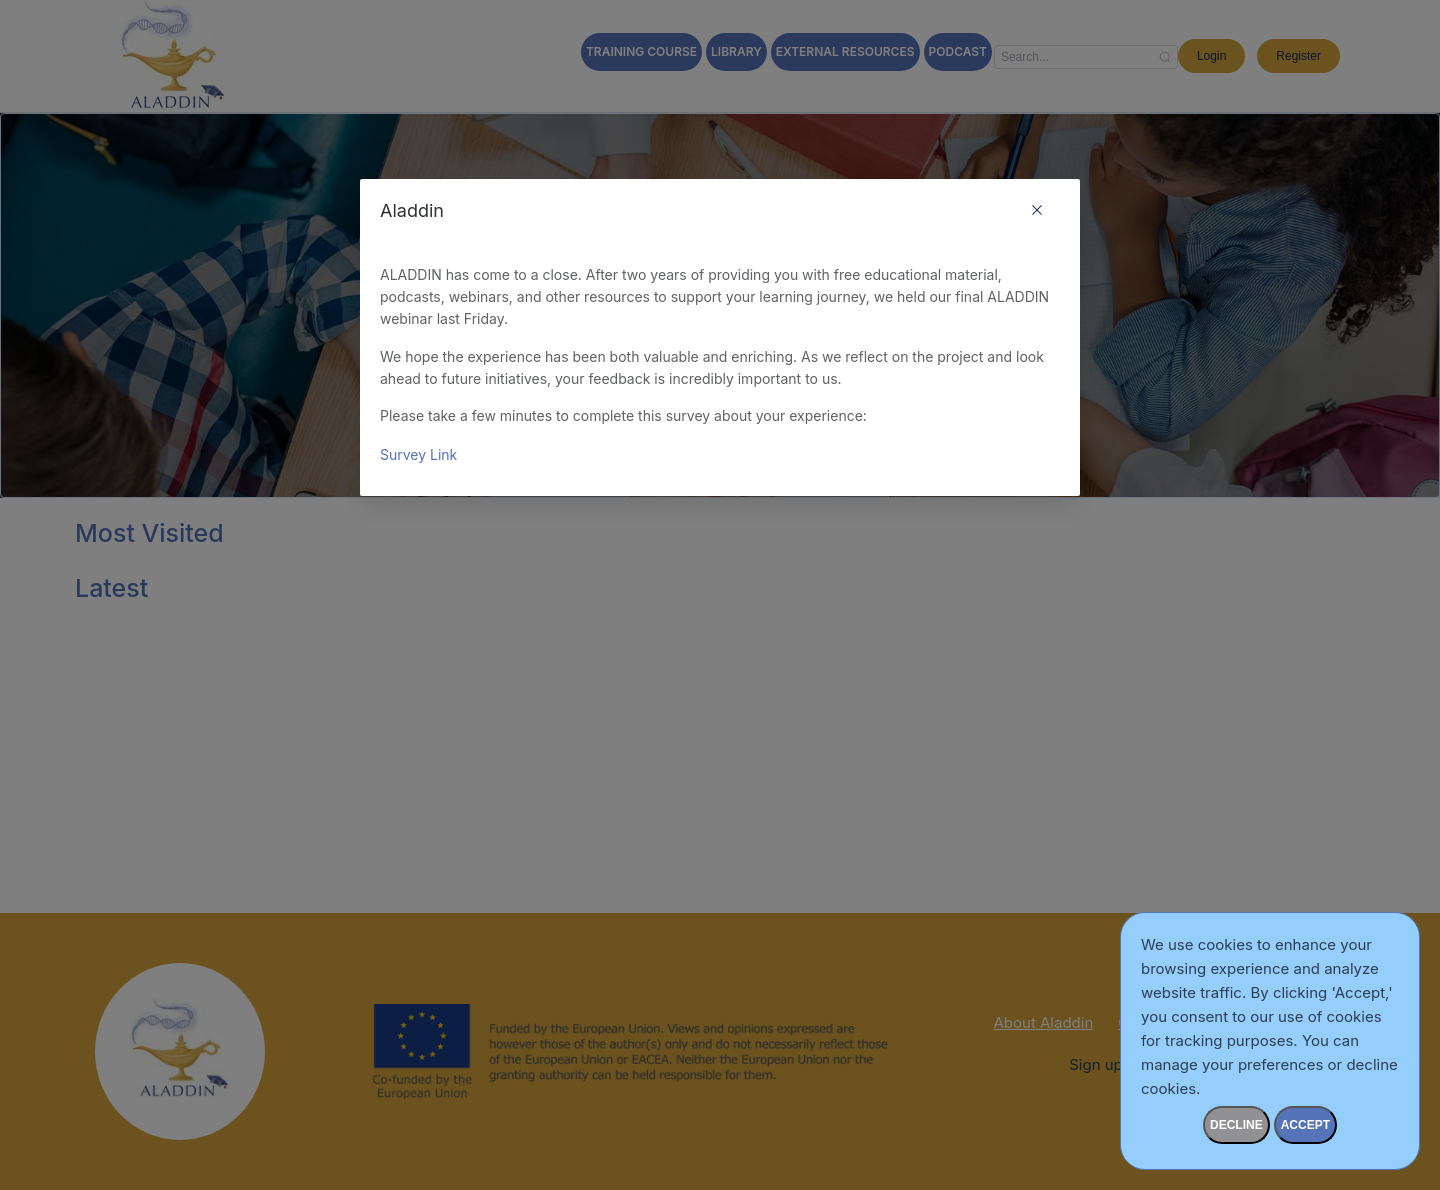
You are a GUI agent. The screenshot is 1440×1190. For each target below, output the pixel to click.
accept (1305, 1125)
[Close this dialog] (1037, 212)
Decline (1236, 1125)
